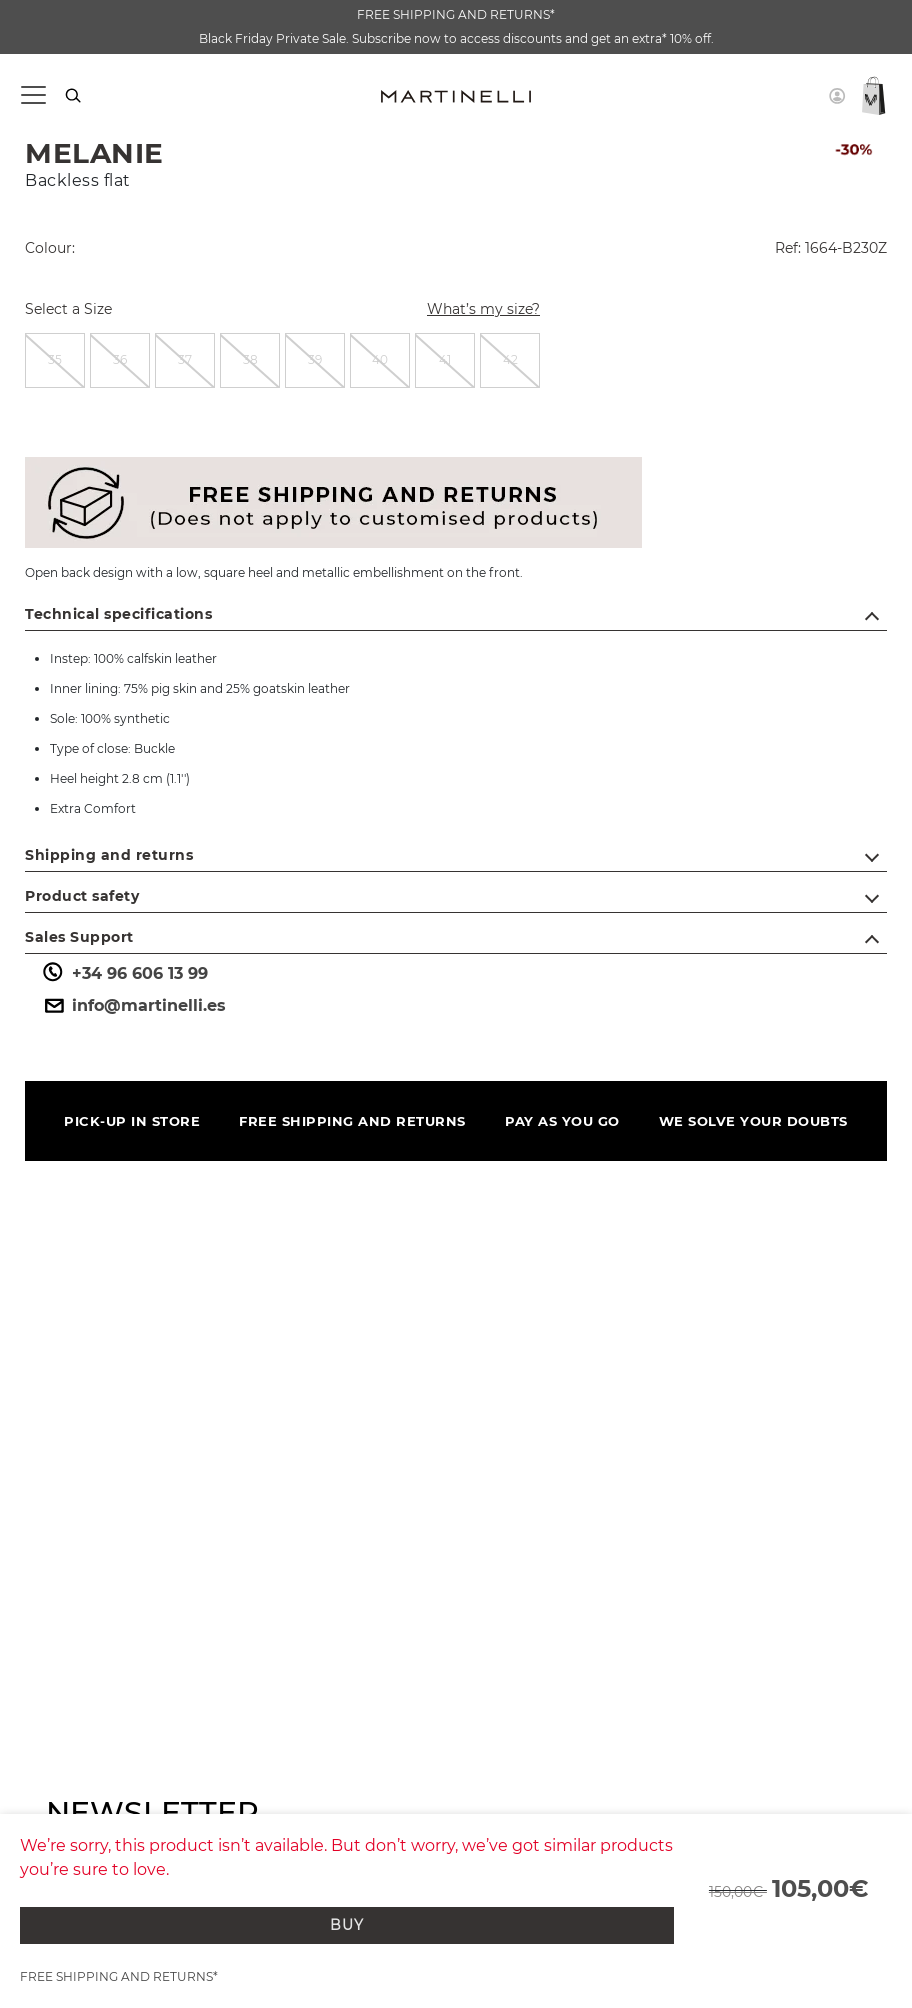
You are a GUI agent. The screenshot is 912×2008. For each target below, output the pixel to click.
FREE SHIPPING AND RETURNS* (456, 14)
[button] (837, 96)
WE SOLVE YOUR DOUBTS (753, 1121)
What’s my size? (471, 311)
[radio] (55, 360)
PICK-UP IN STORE (132, 1121)
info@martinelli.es (133, 1006)
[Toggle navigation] (32, 95)
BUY (347, 1925)
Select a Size (68, 309)
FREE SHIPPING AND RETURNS (352, 1121)
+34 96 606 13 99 (124, 974)
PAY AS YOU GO (562, 1121)
